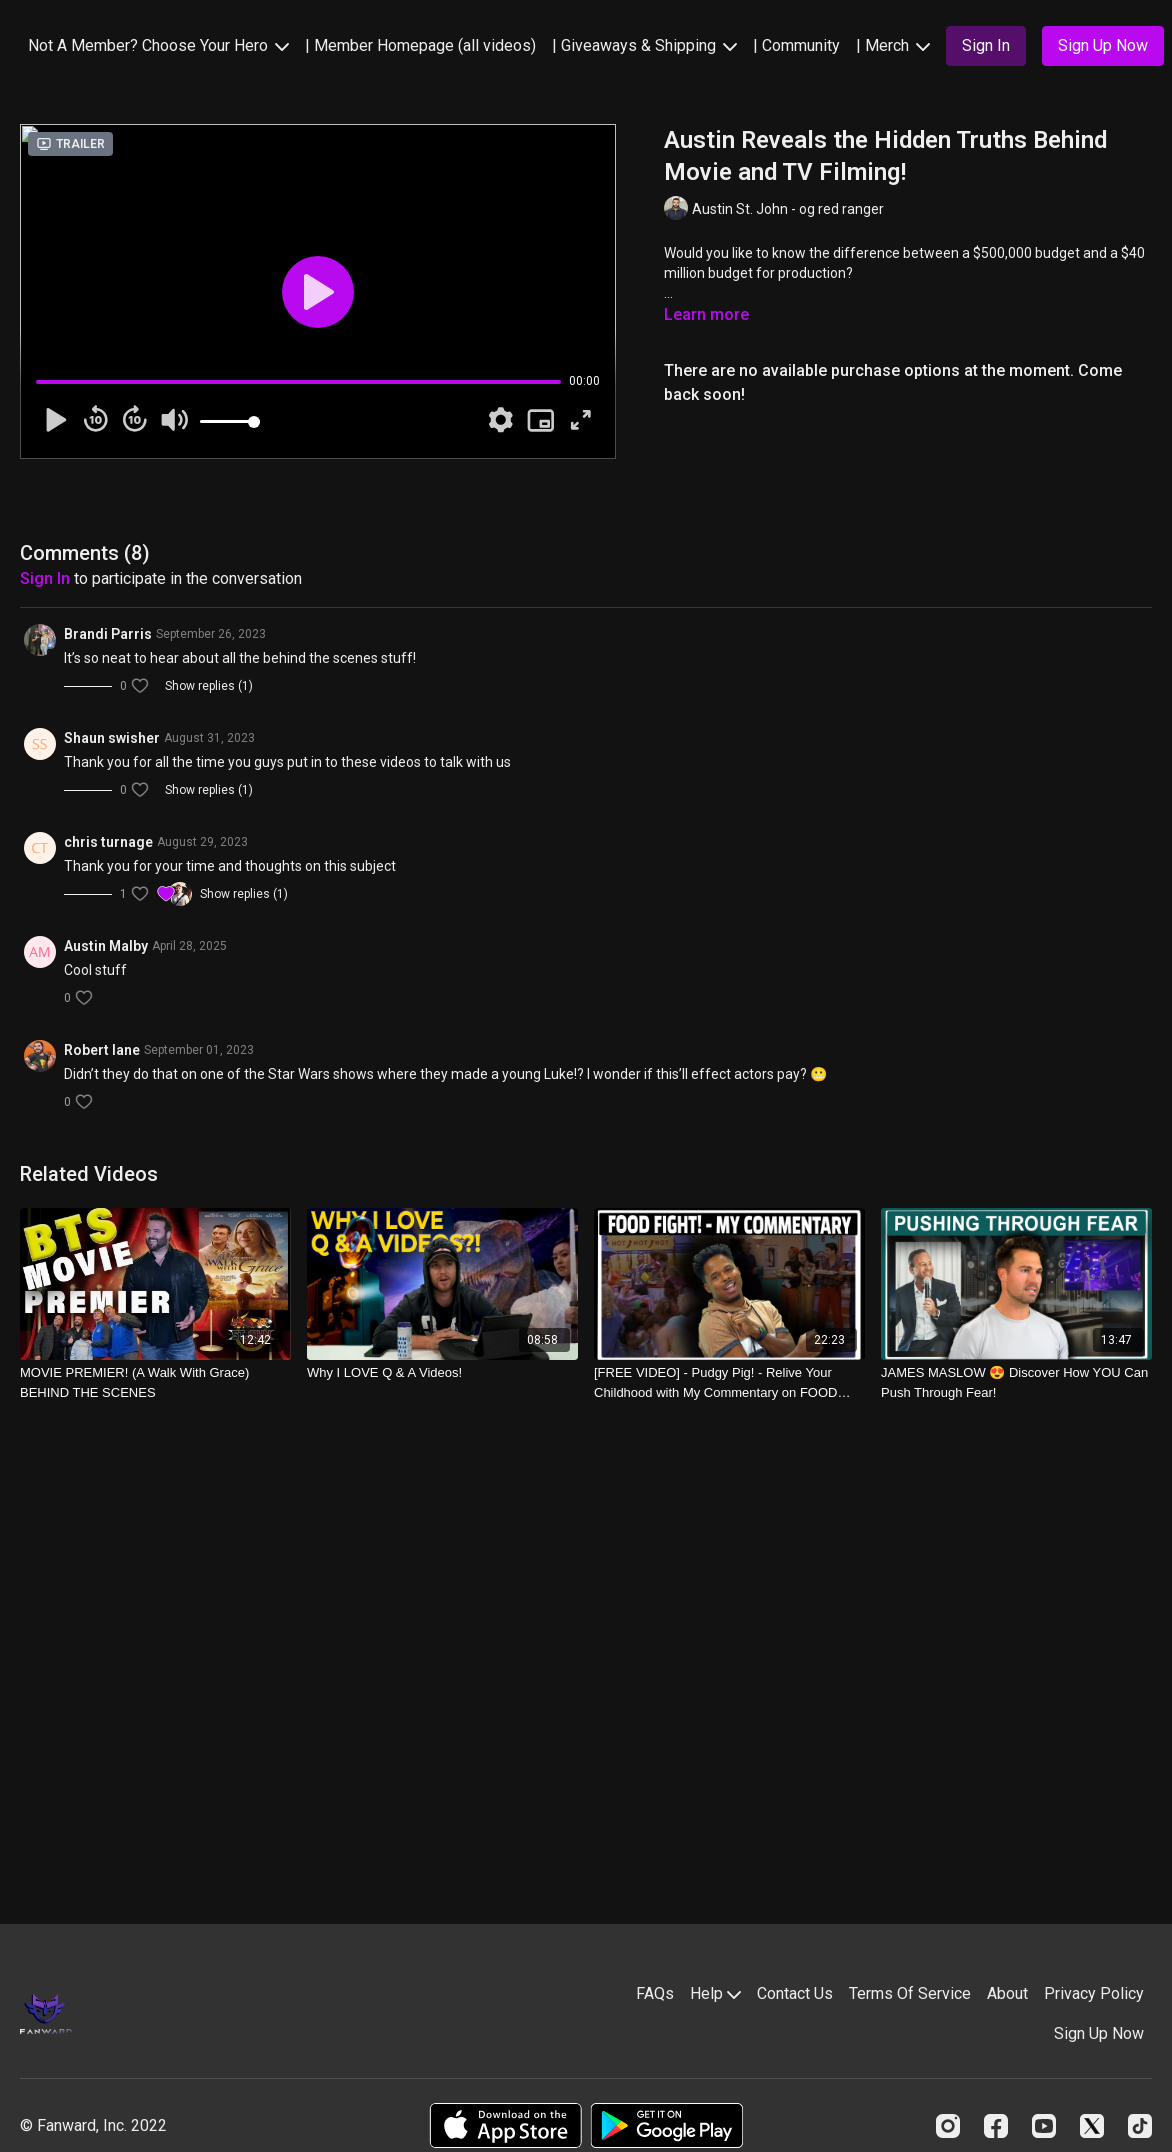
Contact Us (795, 1993)
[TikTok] (1140, 2126)
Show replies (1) (209, 686)
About (1007, 1993)
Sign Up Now (1099, 2033)
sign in (45, 578)
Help (715, 1993)
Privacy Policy (1094, 1993)
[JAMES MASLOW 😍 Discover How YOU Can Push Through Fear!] (1016, 1382)
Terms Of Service (910, 1993)
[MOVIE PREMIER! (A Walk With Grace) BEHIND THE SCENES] (155, 1382)
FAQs (655, 1993)
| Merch (893, 45)
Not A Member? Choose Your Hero (158, 45)
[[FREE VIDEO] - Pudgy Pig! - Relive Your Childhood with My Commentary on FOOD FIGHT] (729, 1382)
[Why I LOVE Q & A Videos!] (442, 1373)
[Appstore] (505, 2125)
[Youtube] (1044, 2126)
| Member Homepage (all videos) (420, 45)
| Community (796, 45)
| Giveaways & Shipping (644, 45)
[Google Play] (667, 2125)
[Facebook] (996, 2126)
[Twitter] (1092, 2126)
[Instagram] (948, 2126)
